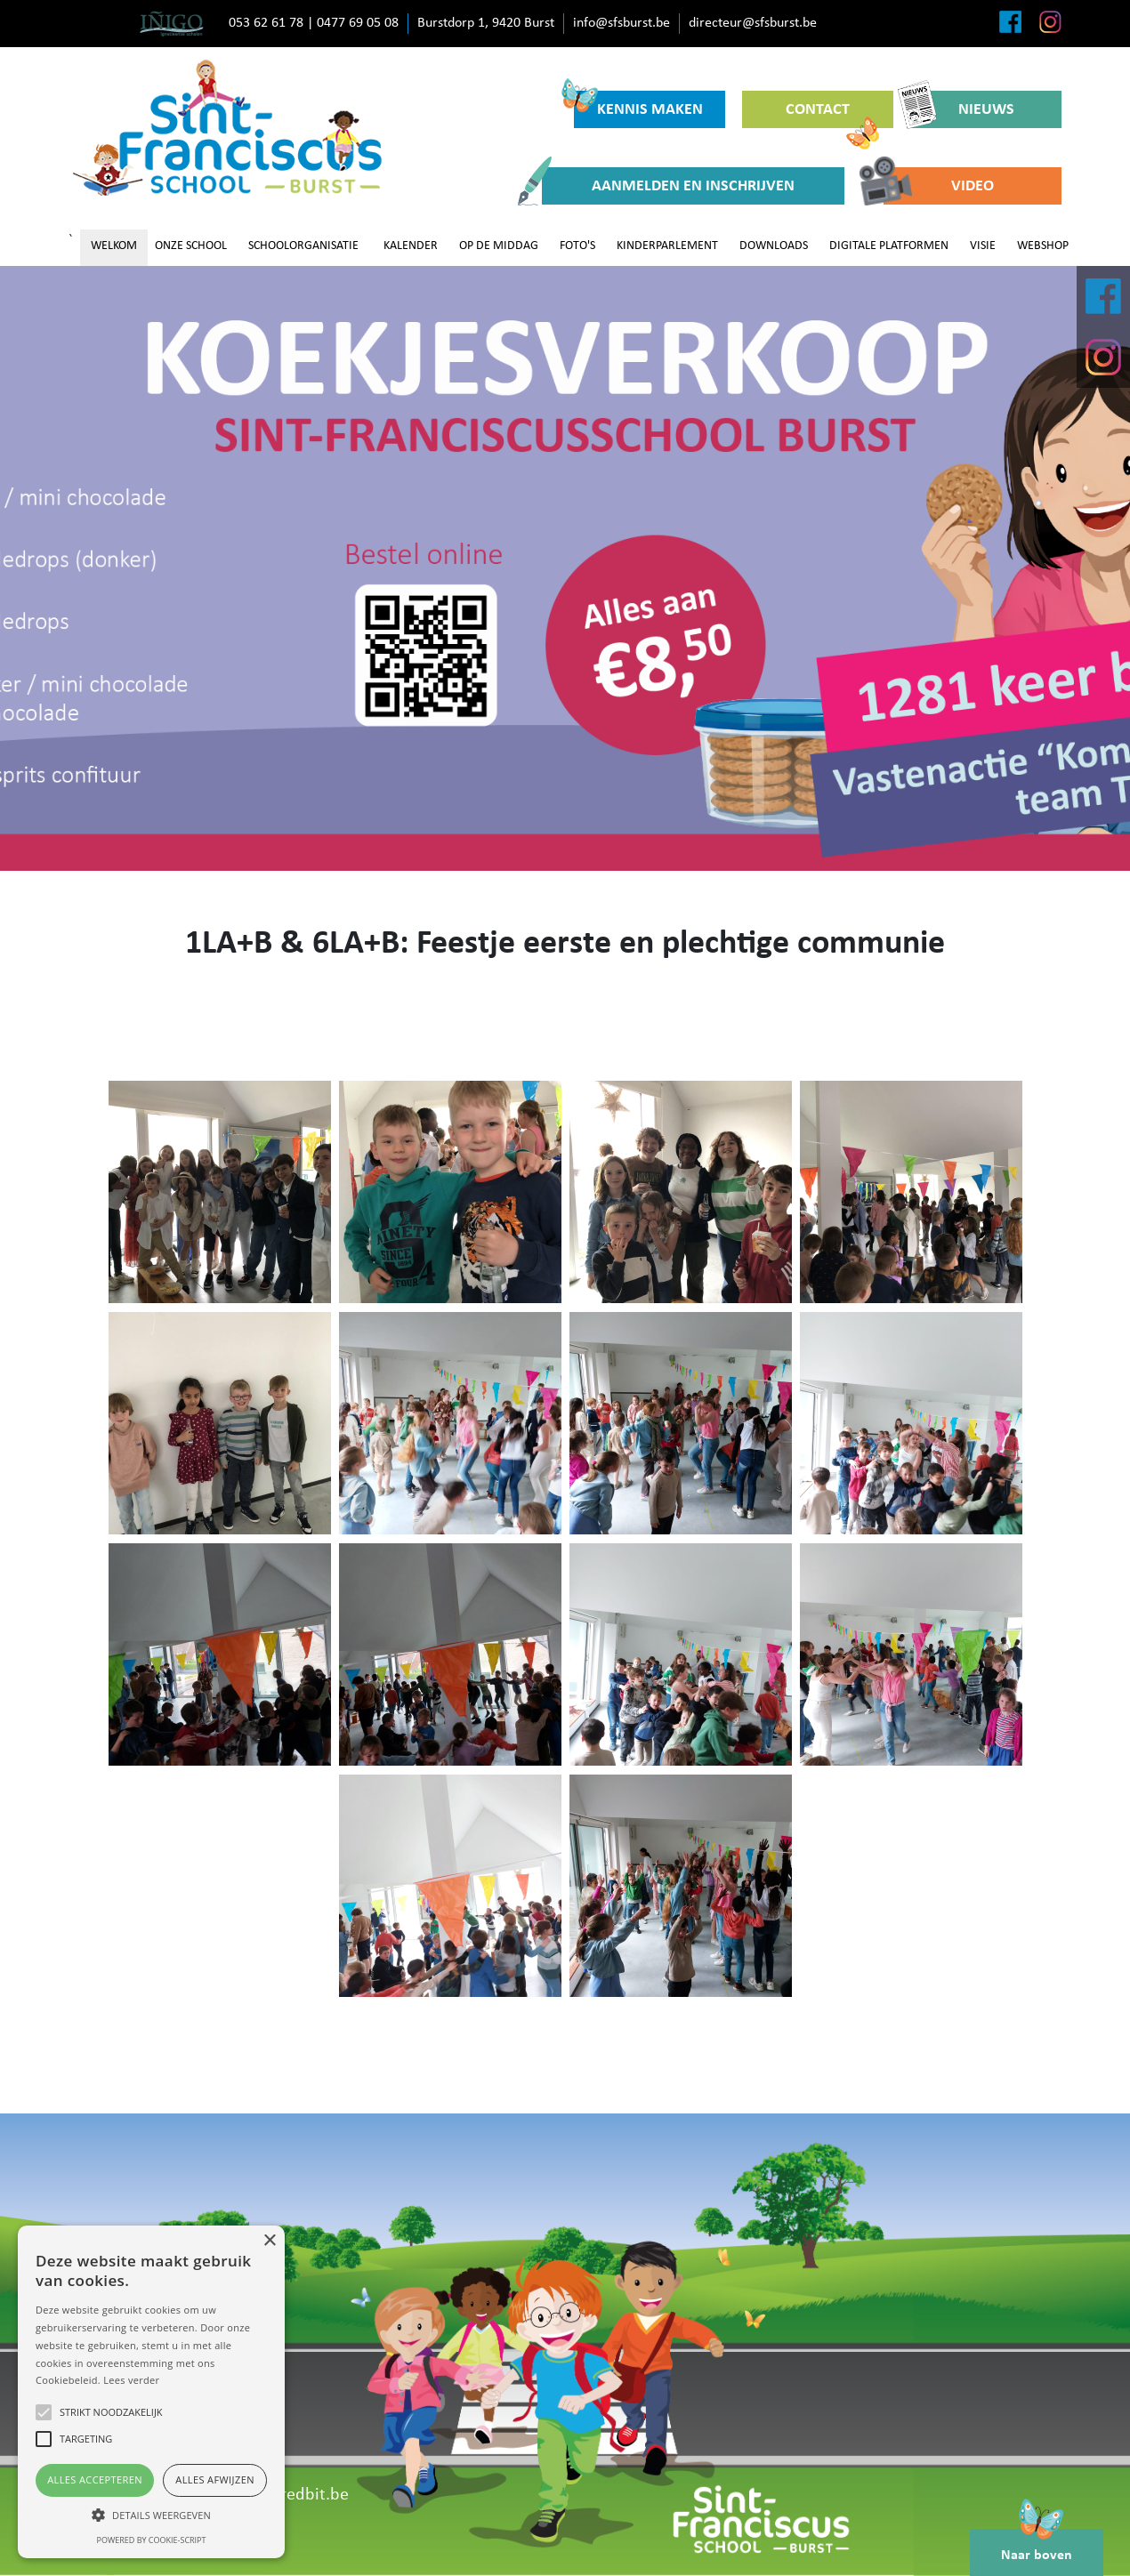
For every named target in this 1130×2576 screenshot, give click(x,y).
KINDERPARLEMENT (667, 246)
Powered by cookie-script (151, 2540)
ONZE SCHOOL (191, 246)
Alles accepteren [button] (94, 2479)
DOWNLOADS (773, 246)
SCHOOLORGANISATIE (303, 246)
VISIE (983, 246)
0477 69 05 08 (358, 23)
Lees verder (131, 2380)
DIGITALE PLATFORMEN (888, 246)
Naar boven (1036, 2546)
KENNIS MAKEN (638, 104)
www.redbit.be (294, 2495)
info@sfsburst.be (621, 23)
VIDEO (939, 186)
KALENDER (410, 246)
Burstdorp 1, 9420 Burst (485, 23)
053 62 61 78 (266, 23)
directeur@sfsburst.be (753, 23)
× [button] (269, 2241)
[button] (151, 2515)
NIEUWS (962, 109)
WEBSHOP (1043, 246)
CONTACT (832, 114)
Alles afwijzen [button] (214, 2479)
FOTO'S (577, 246)
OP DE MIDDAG (498, 246)
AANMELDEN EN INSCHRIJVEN (668, 186)
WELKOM (114, 246)
